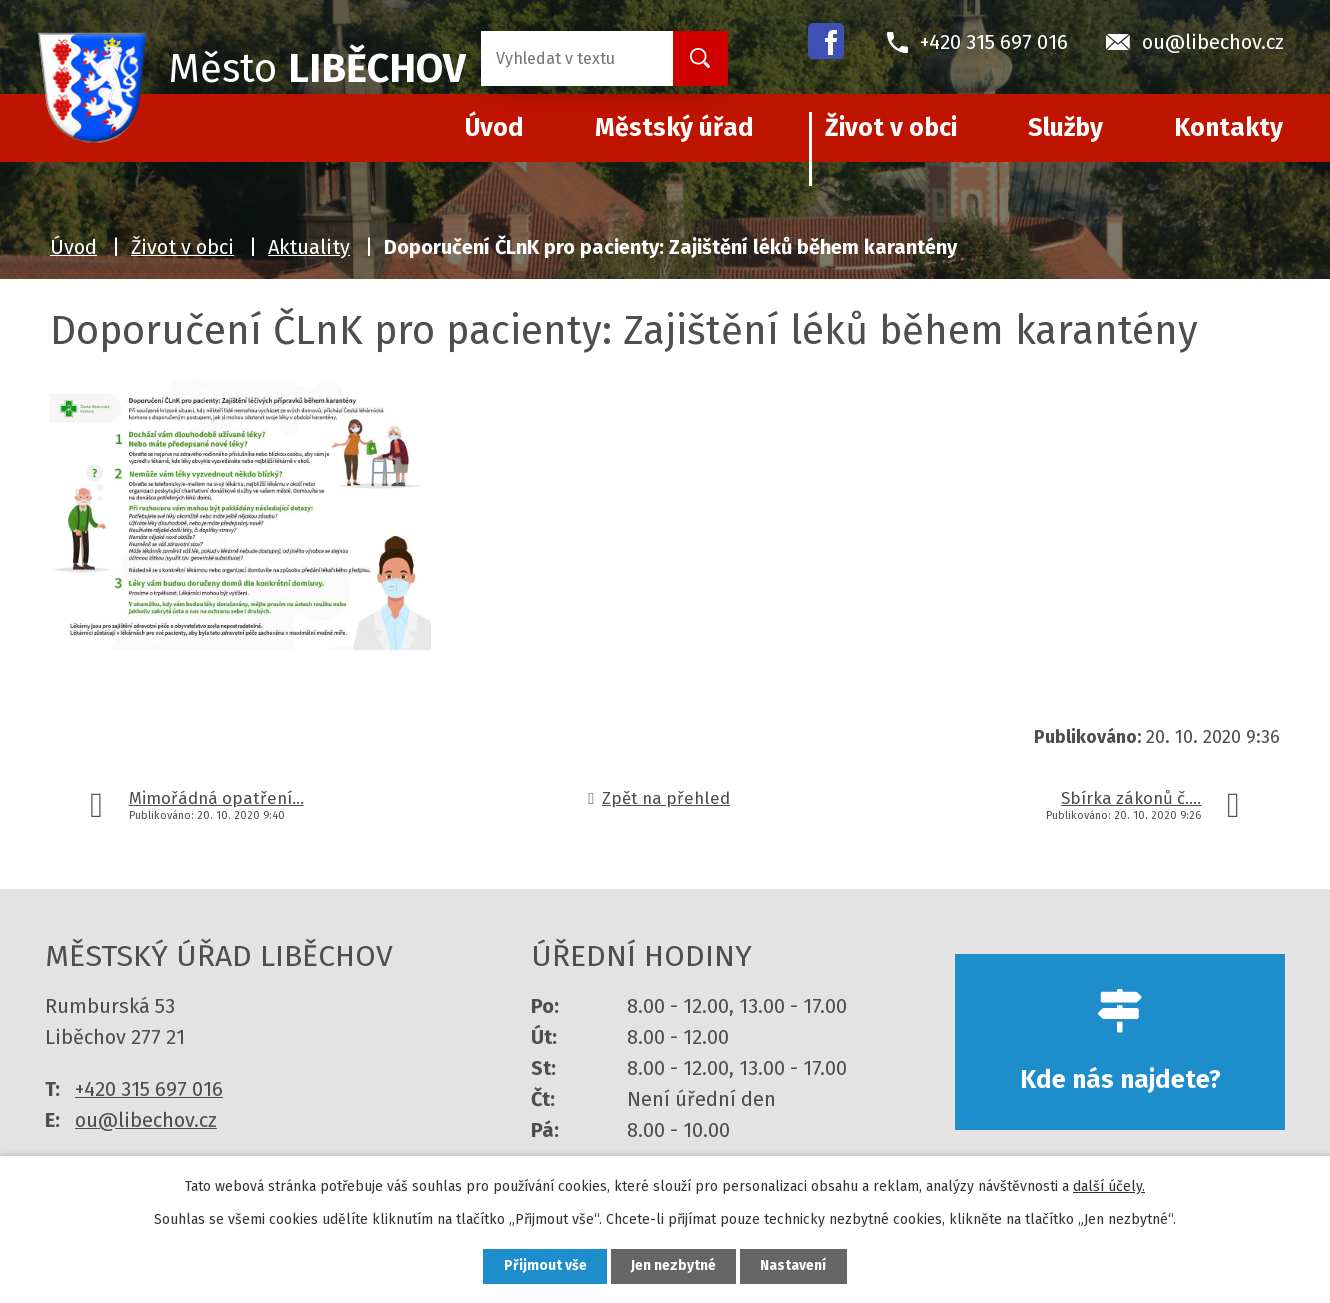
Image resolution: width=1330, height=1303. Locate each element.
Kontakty (1228, 128)
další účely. (1109, 1185)
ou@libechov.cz (146, 1120)
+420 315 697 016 (149, 1089)
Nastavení (795, 1266)
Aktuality (309, 247)
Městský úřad (674, 128)
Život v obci (891, 128)
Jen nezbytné (673, 1266)
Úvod (73, 247)
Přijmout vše (543, 1266)
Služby (1065, 128)
